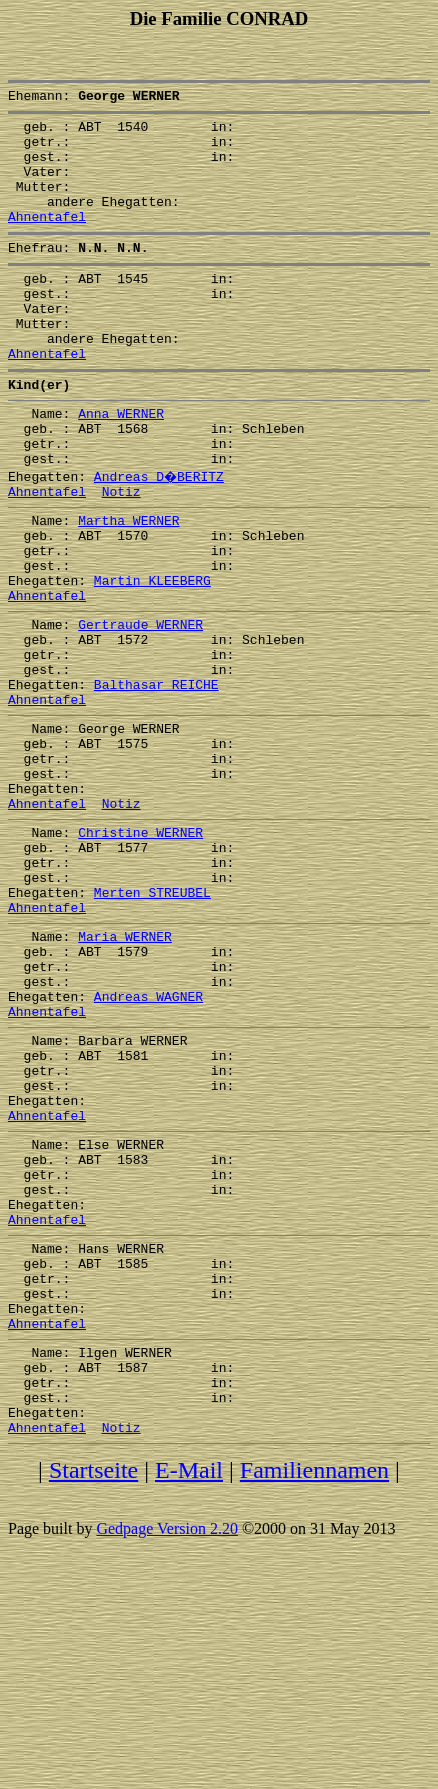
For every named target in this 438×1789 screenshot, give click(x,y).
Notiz (121, 554)
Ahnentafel (47, 240)
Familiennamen (314, 1695)
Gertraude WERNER (140, 708)
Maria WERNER (125, 1074)
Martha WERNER (128, 586)
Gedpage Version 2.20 (166, 1753)
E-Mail (189, 1695)
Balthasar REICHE (156, 780)
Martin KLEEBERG (152, 658)
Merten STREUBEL (152, 1024)
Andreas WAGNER (148, 1146)
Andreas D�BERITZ (160, 536)
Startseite (93, 1695)
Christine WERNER (140, 952)
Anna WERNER (121, 464)
